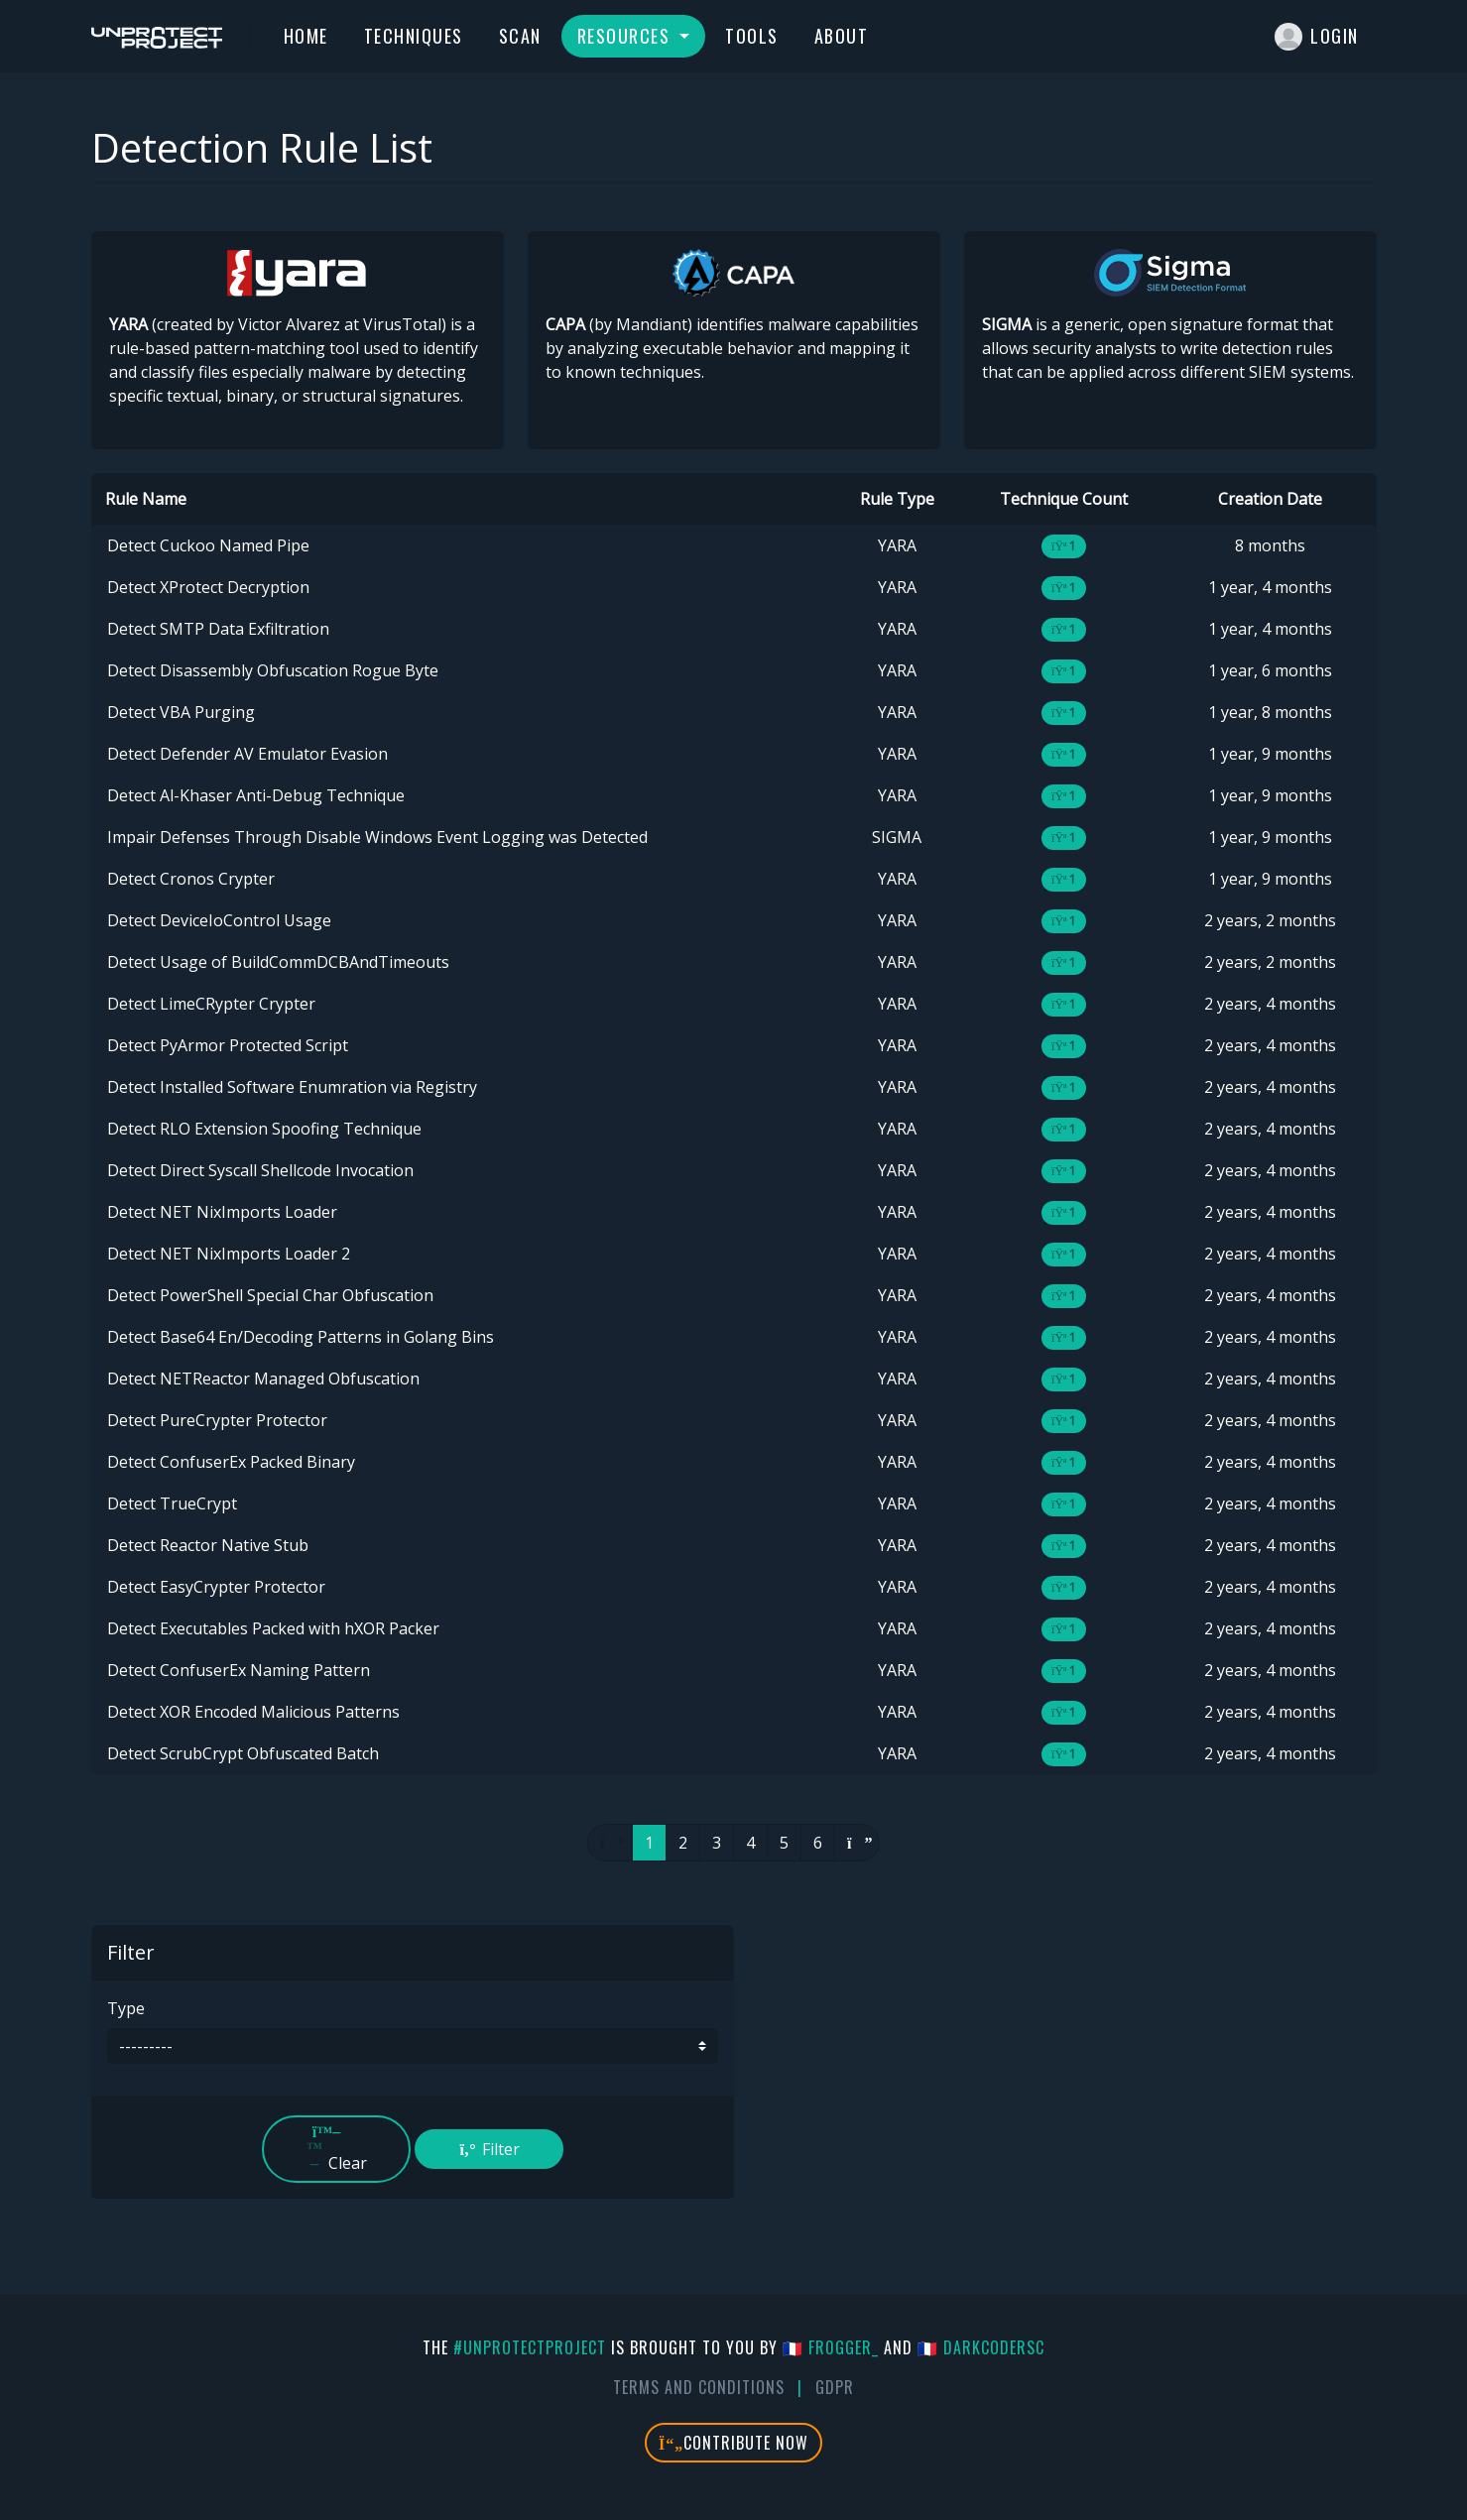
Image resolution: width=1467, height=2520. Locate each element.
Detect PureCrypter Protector (217, 1420)
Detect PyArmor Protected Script (227, 1045)
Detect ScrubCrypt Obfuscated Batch (243, 1753)
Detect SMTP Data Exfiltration (218, 629)
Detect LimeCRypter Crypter (211, 1004)
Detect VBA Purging (181, 712)
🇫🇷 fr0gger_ (831, 2347)
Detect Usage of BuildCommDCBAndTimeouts (278, 962)
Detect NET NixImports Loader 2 (228, 1253)
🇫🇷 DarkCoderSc (980, 2347)
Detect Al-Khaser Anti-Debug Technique (256, 795)
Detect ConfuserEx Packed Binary (231, 1462)
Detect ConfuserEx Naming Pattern (238, 1670)
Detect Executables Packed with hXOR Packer (273, 1628)
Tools (752, 36)
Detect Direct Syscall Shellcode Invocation (260, 1170)
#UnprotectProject (529, 2347)
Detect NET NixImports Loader (222, 1212)
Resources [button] (626, 36)
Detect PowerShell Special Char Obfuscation (270, 1295)
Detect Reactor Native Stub (207, 1545)
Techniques (413, 36)
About (841, 36)
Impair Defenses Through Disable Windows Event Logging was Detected (377, 837)
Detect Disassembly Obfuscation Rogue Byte (272, 670)
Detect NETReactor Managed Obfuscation (263, 1378)
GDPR (834, 2387)
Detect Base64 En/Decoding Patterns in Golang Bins (300, 1337)
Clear (336, 2148)
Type (126, 2008)
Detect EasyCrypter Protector (216, 1587)
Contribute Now (733, 2443)
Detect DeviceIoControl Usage (219, 920)
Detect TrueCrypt (172, 1503)
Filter (489, 2149)
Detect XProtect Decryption (208, 587)
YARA (897, 545)
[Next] (857, 1842)
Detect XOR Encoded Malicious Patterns (253, 1712)
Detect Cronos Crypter (191, 879)
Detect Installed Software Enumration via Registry (292, 1087)
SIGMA (896, 837)
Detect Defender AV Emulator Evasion (247, 754)
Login (1317, 37)
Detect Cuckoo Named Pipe (208, 545)
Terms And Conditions (699, 2387)
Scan (520, 36)
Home (306, 36)
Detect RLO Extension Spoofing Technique (264, 1129)
